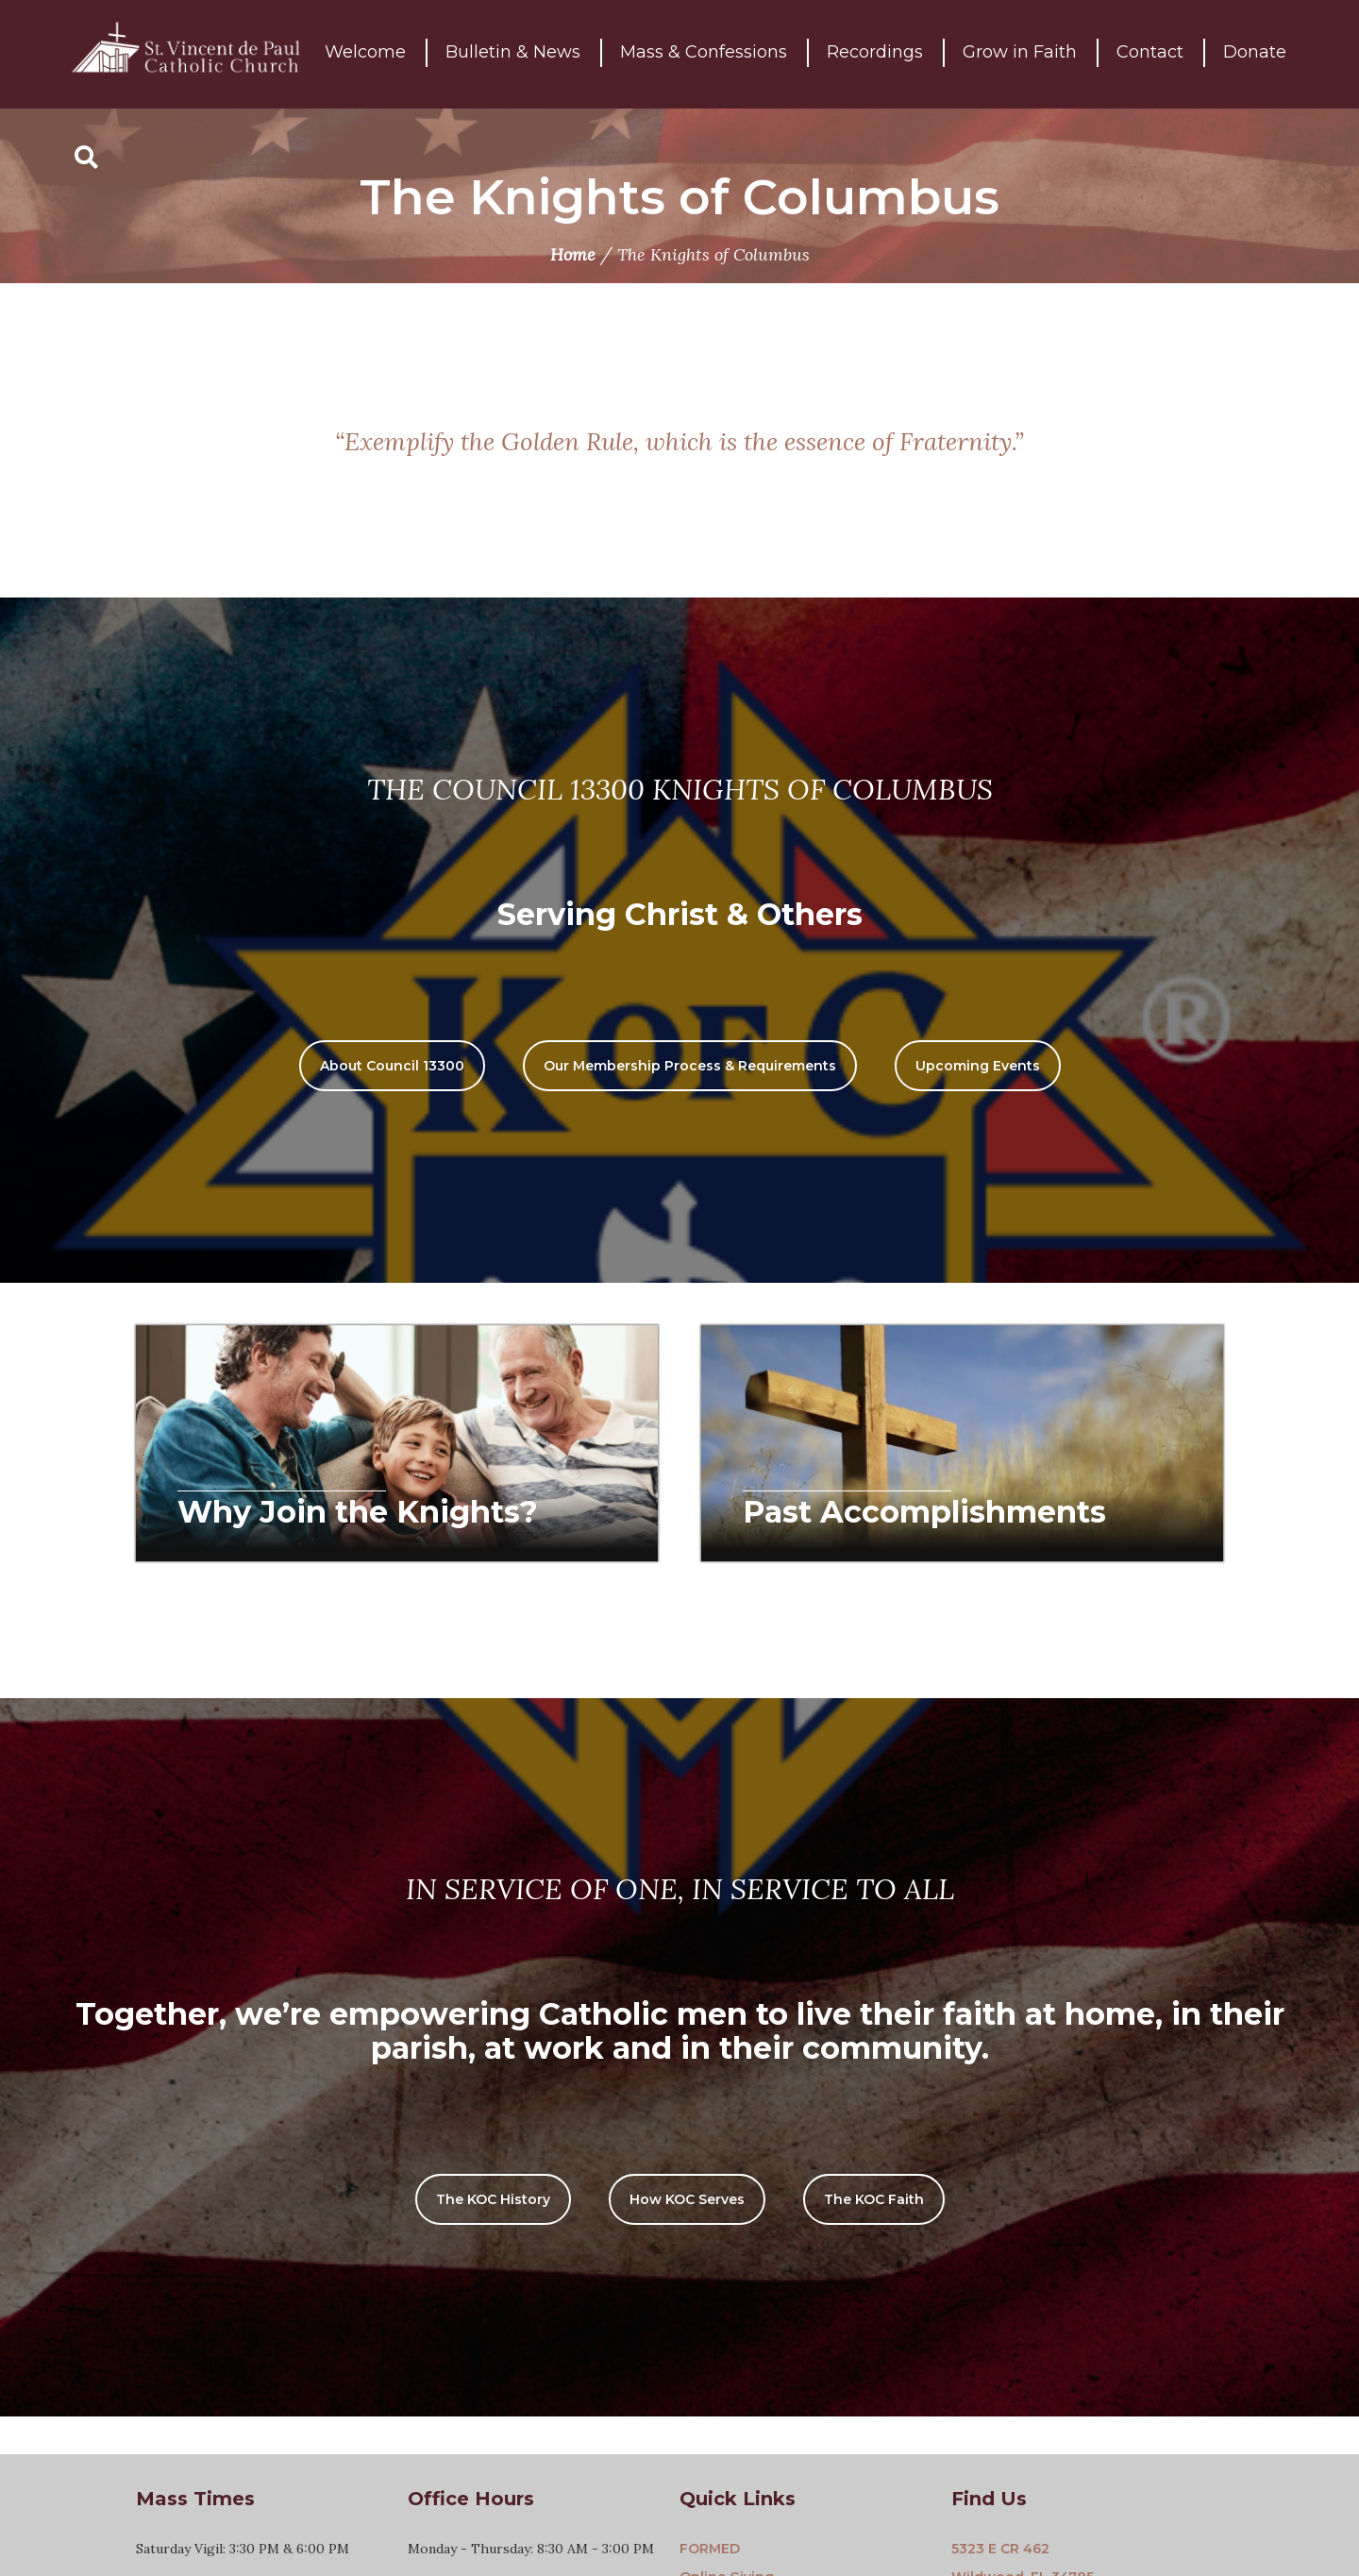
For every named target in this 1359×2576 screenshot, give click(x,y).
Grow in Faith (1020, 53)
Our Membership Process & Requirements (690, 1065)
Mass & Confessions (703, 53)
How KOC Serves (687, 2199)
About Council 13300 (392, 1065)
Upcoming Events (977, 1065)
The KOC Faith (874, 2199)
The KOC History (493, 2199)
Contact (1149, 53)
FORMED (710, 2548)
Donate (1254, 53)
